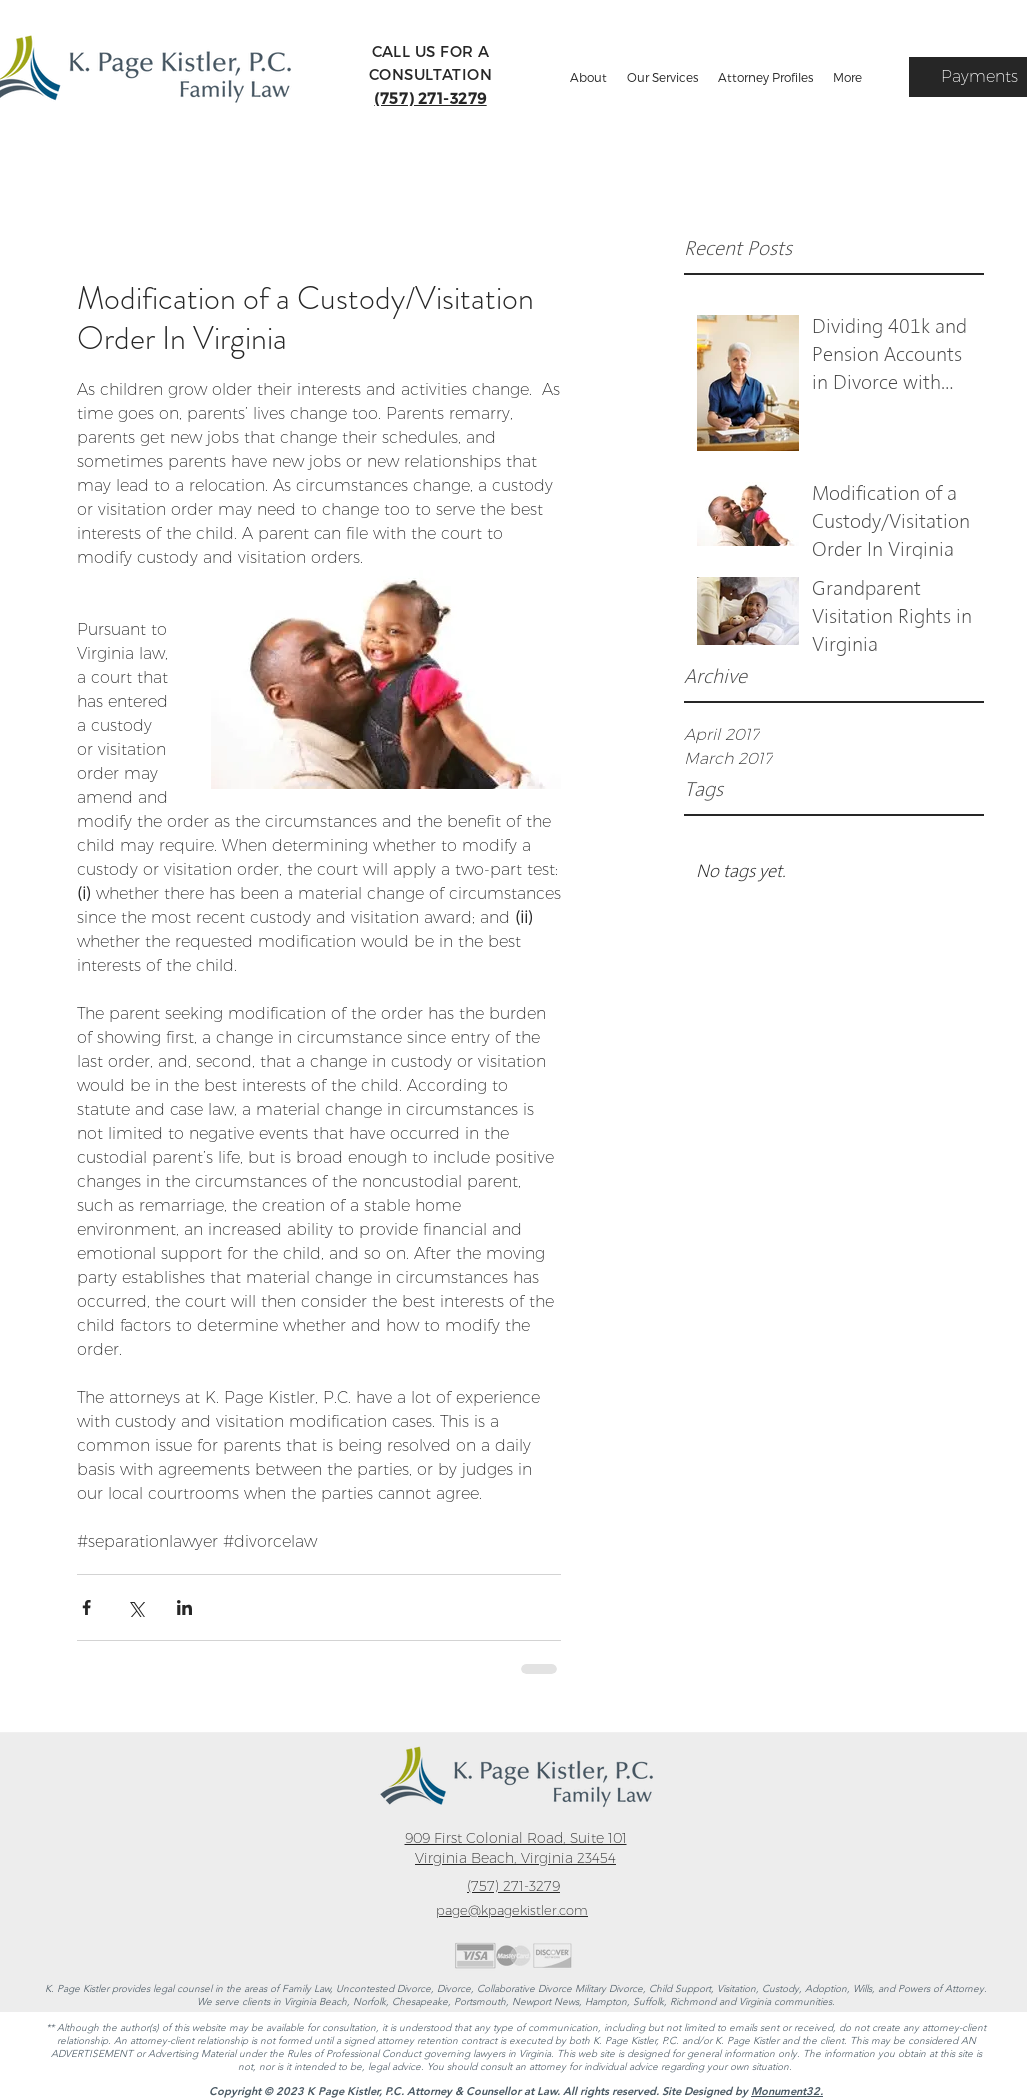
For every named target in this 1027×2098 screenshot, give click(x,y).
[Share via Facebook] (86, 1607)
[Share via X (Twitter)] (135, 1607)
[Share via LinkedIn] (184, 1607)
